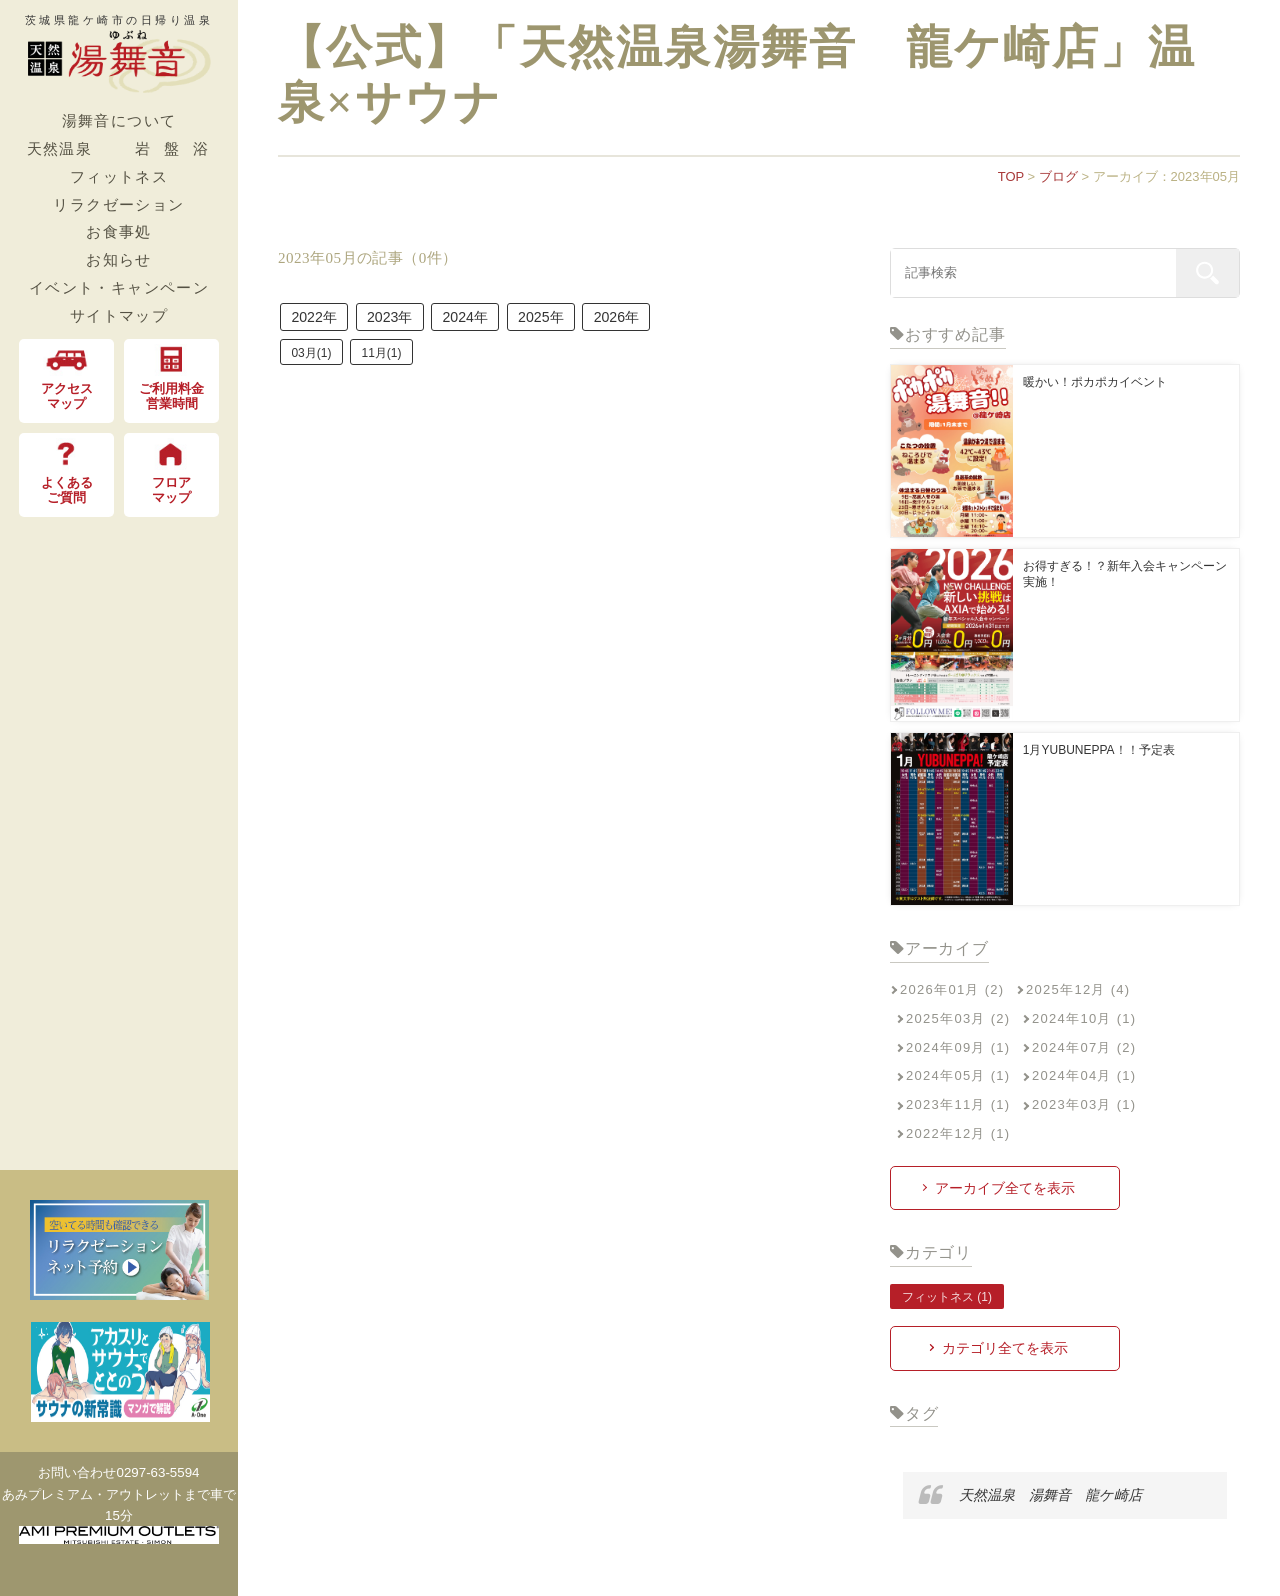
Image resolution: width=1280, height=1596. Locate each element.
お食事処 (119, 231)
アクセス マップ (67, 378)
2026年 (686, 320)
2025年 (595, 320)
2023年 (413, 320)
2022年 (322, 320)
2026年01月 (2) (952, 989)
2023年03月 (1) (1084, 1104)
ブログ (1058, 176)
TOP (1011, 176)
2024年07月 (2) (1084, 1047)
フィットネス (119, 176)
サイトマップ (119, 315)
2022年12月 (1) (958, 1133)
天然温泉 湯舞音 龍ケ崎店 (1043, 1494)
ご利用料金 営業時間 (171, 378)
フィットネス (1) (947, 1297)
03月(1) (316, 361)
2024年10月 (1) (1084, 1018)
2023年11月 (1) (958, 1104)
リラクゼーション (118, 204)
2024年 (504, 320)
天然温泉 (60, 148)
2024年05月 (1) (958, 1075)
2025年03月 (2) (958, 1018)
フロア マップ (172, 472)
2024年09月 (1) (958, 1047)
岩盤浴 (178, 148)
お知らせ (119, 259)
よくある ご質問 (67, 472)
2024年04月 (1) (1084, 1075)
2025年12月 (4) (1078, 989)
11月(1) (395, 361)
